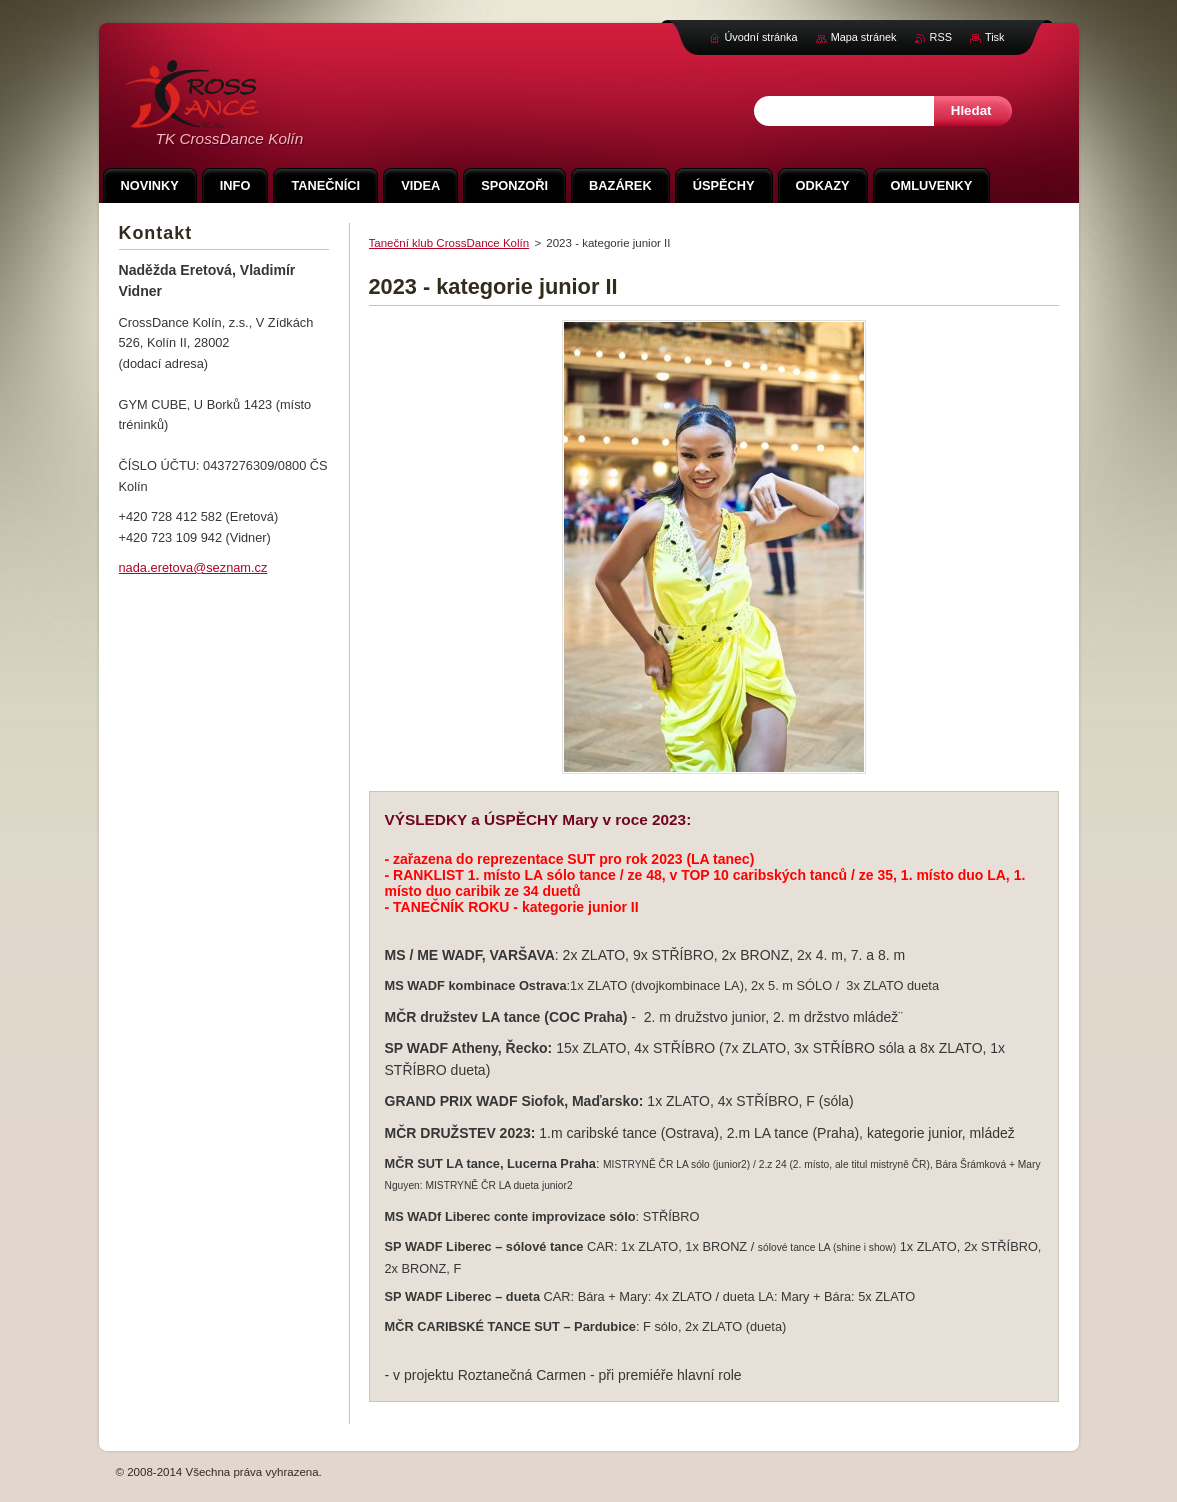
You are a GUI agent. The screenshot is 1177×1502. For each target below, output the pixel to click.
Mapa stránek (864, 37)
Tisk (995, 37)
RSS (941, 37)
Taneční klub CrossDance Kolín (449, 243)
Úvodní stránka (760, 37)
